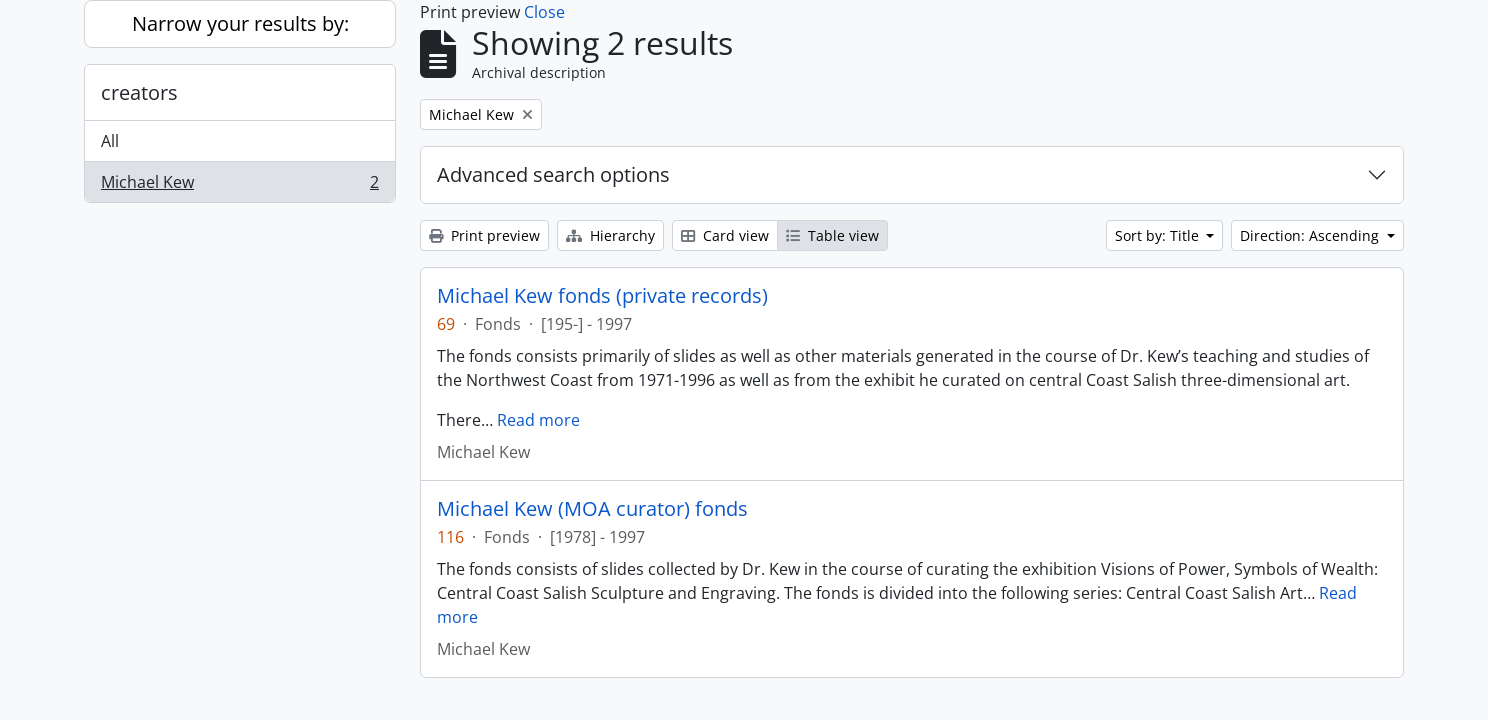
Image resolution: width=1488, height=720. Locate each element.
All (110, 141)
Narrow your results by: (240, 23)
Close (544, 12)
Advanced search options (553, 174)
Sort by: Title (1159, 235)
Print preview (484, 235)
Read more (538, 420)
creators (139, 92)
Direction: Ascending (1311, 235)
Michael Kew (239, 186)
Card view (725, 235)
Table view (832, 235)
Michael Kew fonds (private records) (602, 296)
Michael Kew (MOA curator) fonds (592, 509)
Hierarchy (610, 235)
